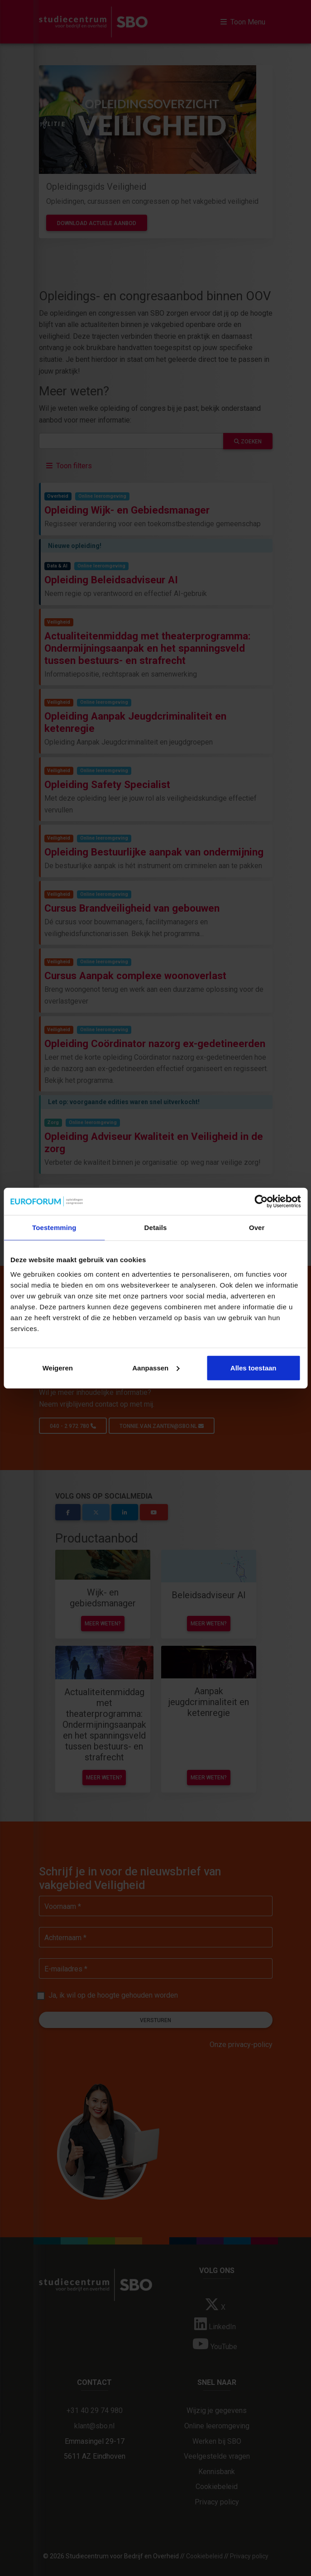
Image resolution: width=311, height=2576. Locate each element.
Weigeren (58, 1367)
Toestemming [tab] (54, 1227)
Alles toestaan (253, 1367)
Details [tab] (155, 1227)
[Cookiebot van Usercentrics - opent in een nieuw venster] (261, 1201)
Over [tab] (257, 1227)
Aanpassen (155, 1367)
